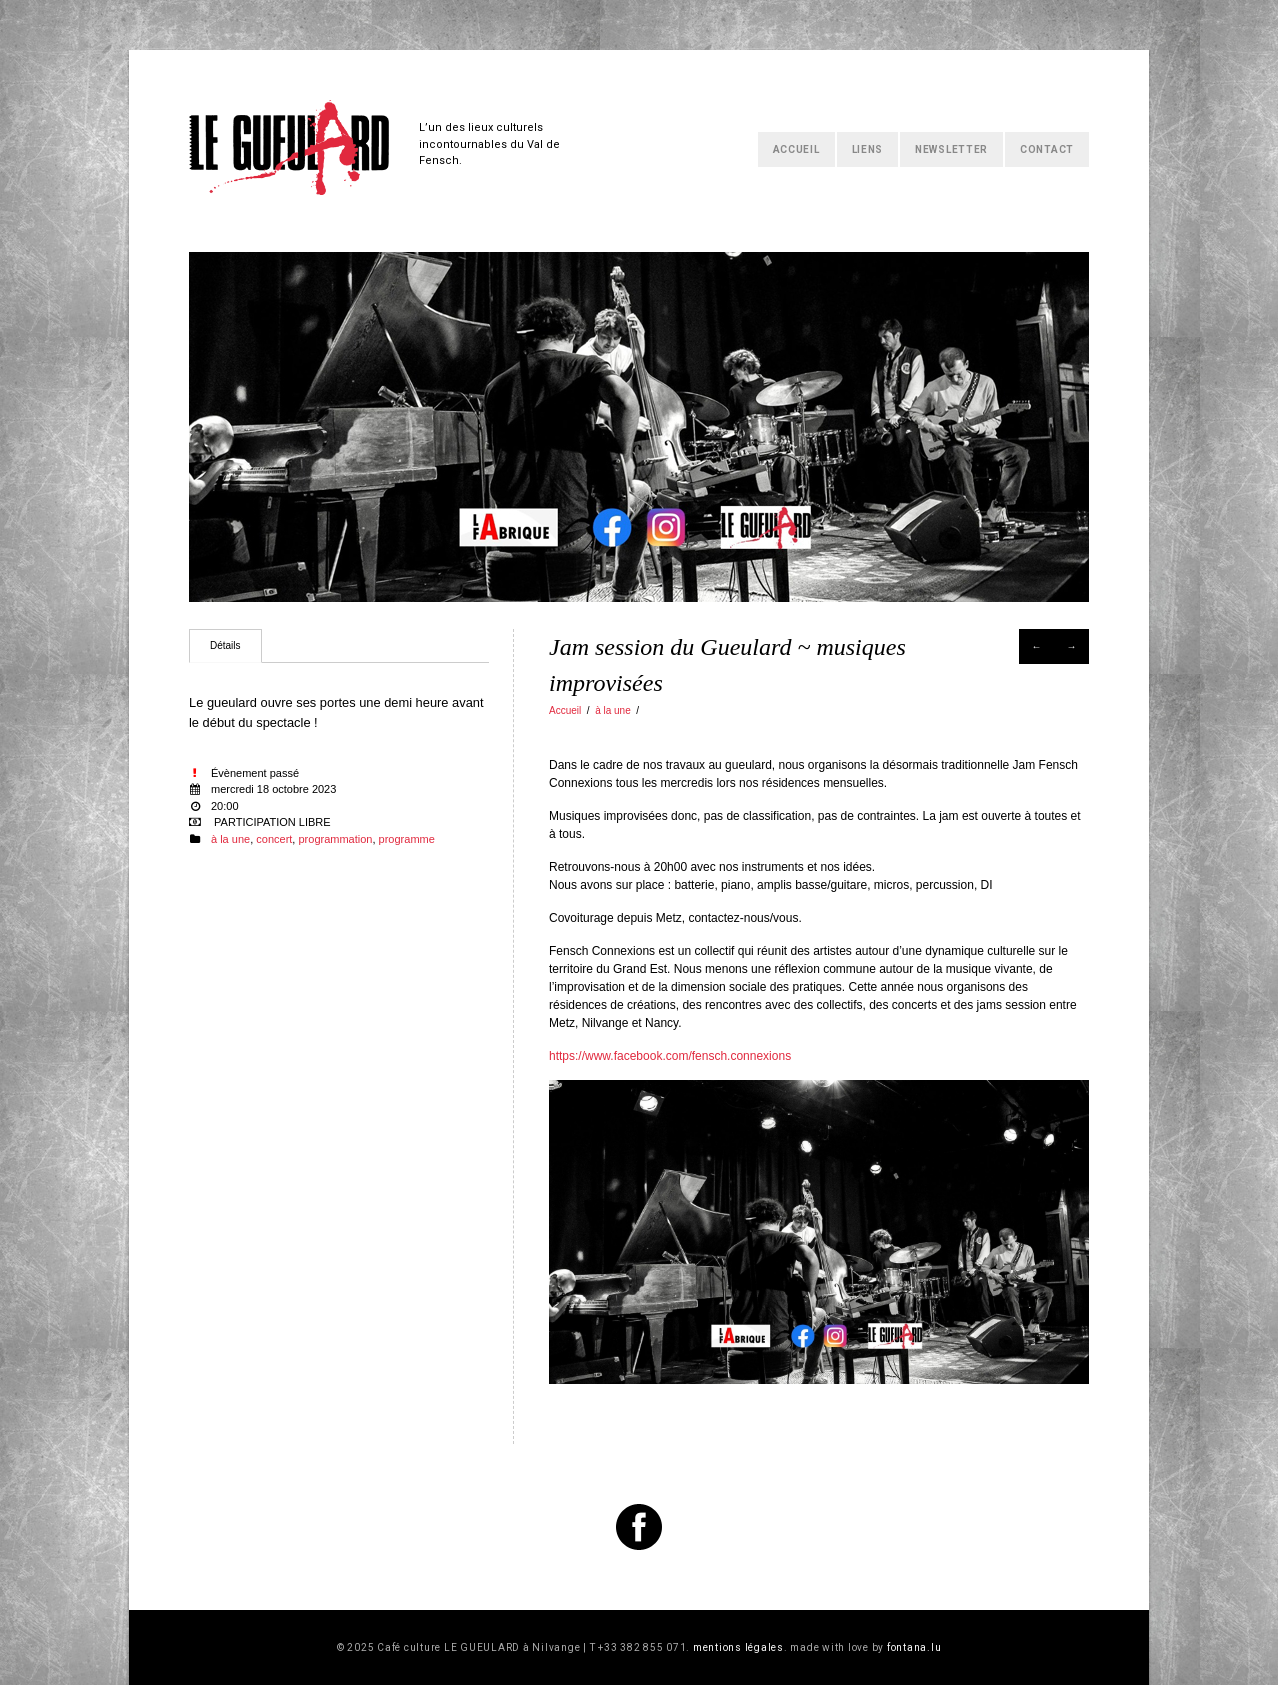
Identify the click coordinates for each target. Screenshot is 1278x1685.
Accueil (796, 149)
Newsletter (951, 149)
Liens (868, 149)
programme (407, 839)
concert (274, 839)
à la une (613, 710)
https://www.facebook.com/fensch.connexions (670, 1056)
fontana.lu (914, 1647)
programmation (335, 839)
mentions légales (738, 1647)
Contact (1047, 149)
